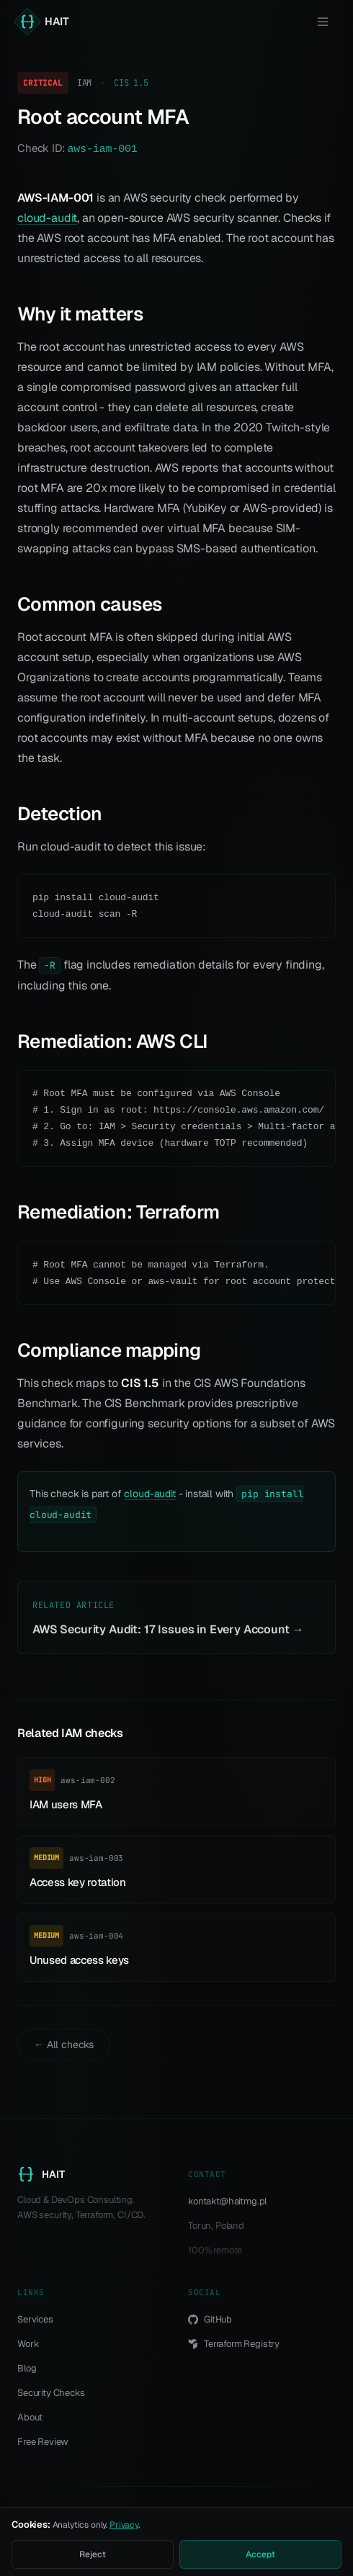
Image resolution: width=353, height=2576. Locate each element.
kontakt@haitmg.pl (227, 2201)
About (30, 2417)
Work (28, 2344)
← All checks (64, 2044)
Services (35, 2319)
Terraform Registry (234, 2344)
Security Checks (51, 2393)
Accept (260, 2554)
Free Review (42, 2442)
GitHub (210, 2319)
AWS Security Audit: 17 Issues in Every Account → (167, 1629)
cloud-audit (47, 217)
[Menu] (323, 22)
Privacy (124, 2525)
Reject (92, 2554)
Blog (26, 2368)
